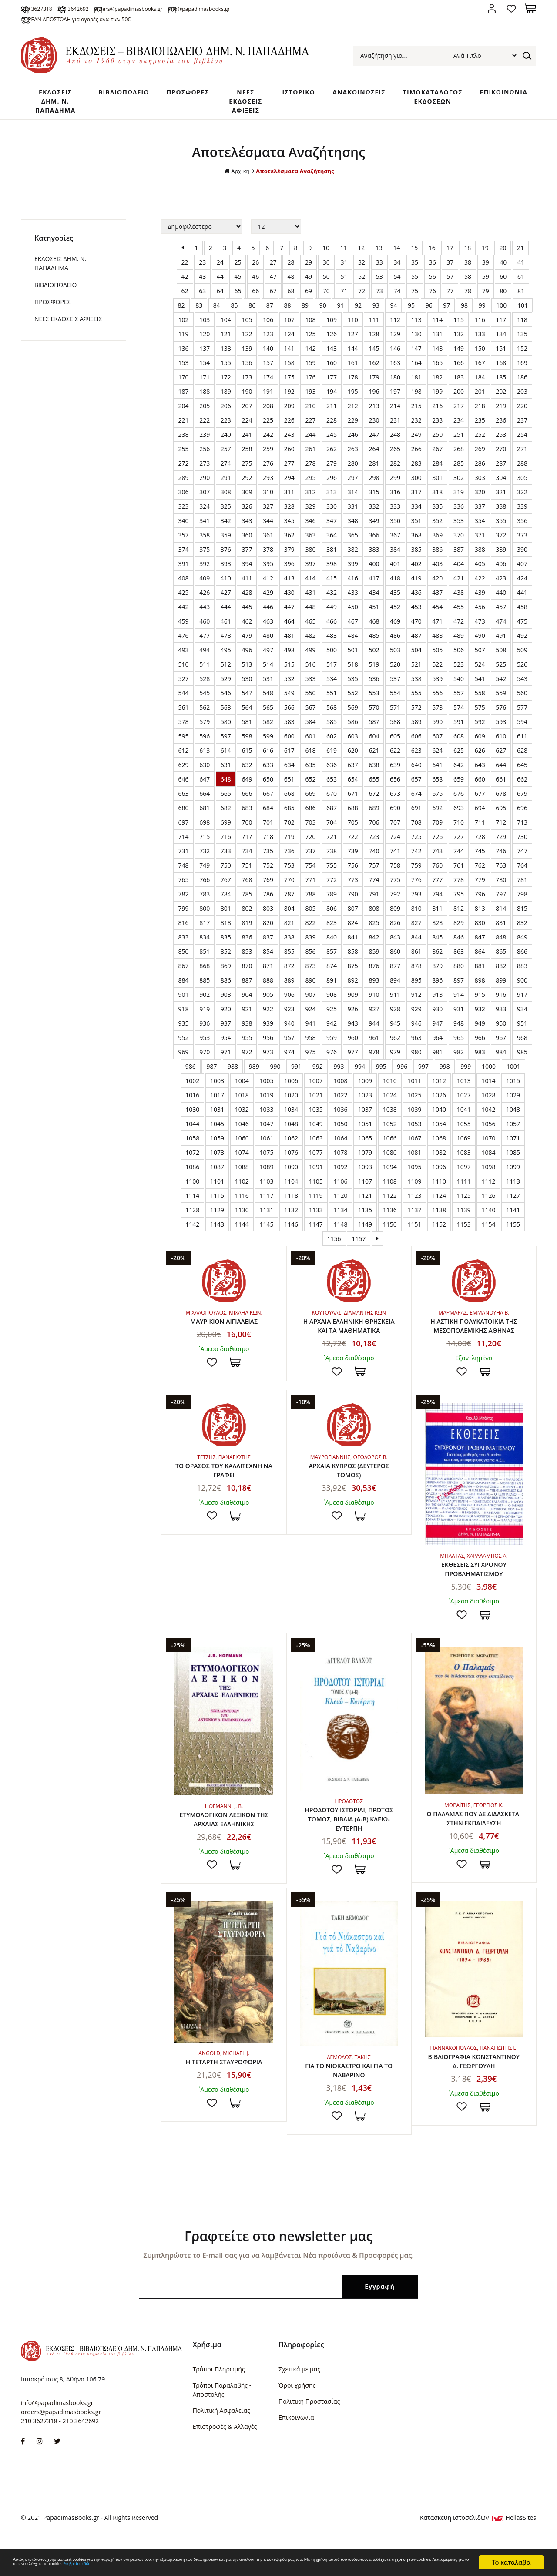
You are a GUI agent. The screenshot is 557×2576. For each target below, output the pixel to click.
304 (501, 486)
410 (226, 587)
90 (322, 314)
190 (247, 400)
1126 (488, 1204)
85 (234, 314)
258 (247, 457)
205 (204, 414)
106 (268, 328)
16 (432, 256)
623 (416, 759)
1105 (316, 1190)
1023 (365, 1104)
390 (522, 558)
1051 (365, 1132)
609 (480, 745)
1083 (464, 1161)
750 (226, 874)
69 (308, 299)
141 (289, 357)
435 (395, 601)
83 (198, 314)
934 (522, 1017)
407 (522, 572)
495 (226, 658)
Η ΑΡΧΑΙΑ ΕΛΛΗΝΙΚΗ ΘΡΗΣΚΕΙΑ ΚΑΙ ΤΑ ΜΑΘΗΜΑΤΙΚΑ (349, 1341)
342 (226, 529)
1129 (217, 1218)
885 (204, 989)
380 (310, 558)
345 (289, 529)
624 (437, 759)
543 (522, 687)
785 (247, 903)
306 (183, 500)
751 (247, 874)
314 (353, 500)
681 (204, 816)
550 (310, 702)
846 (458, 946)
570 (374, 716)
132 (458, 343)
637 (353, 773)
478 (226, 644)
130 (416, 343)
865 (501, 960)
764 (522, 874)
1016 (192, 1104)
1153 (464, 1233)
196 (374, 400)
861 (416, 960)
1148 (340, 1233)
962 (395, 1046)
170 (183, 386)
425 (183, 601)
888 (268, 989)
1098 (488, 1175)
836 (247, 946)
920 (226, 1017)
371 (480, 544)
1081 (414, 1161)
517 (331, 673)
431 (310, 601)
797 (501, 903)
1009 (365, 1089)
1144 (242, 1233)
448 (310, 615)
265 (395, 457)
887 (247, 989)
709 (437, 831)
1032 (242, 1118)
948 (458, 1032)
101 (522, 314)
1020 (291, 1104)
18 (467, 256)
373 (522, 544)
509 (522, 658)
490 (480, 644)
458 (522, 615)
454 (437, 615)
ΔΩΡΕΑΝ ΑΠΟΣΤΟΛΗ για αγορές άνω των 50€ (105, 18)
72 (361, 299)
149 (458, 357)
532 (289, 687)
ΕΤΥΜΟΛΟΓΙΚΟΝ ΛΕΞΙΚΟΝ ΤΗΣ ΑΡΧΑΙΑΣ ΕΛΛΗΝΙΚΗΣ (224, 1845)
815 (522, 917)
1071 (513, 1147)
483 (331, 644)
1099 (513, 1175)
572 (416, 716)
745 (480, 859)
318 (437, 500)
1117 (266, 1204)
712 (501, 831)
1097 (464, 1175)
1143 (217, 1233)
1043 (513, 1118)
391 (183, 572)
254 (522, 443)
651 (289, 788)
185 (501, 386)
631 (226, 773)
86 (251, 314)
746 (501, 859)
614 (226, 759)
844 (416, 946)
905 (268, 1003)
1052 (390, 1132)
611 (522, 745)
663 (183, 802)
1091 (316, 1175)
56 (432, 285)
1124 (439, 1204)
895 (416, 989)
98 (464, 314)
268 (458, 457)
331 (353, 515)
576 (501, 716)
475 (522, 630)
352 (437, 529)
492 (522, 644)
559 (501, 702)
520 (395, 673)
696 (522, 816)
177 (331, 386)
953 (204, 1046)
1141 (513, 1218)
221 (183, 429)
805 (310, 917)
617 (289, 759)
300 (416, 486)
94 (393, 314)
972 (247, 1061)
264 (374, 457)
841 (353, 946)
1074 (242, 1161)
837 (268, 946)
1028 (488, 1104)
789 (331, 903)
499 (310, 658)
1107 (365, 1190)
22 (184, 271)
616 (268, 759)
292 (247, 486)
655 (374, 788)
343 (247, 529)
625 (458, 759)
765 (183, 888)
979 (395, 1061)
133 (480, 343)
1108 (390, 1190)
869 (226, 974)
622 (395, 759)
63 (202, 299)
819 (247, 931)
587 (374, 730)
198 (416, 400)
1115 (217, 1204)
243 (289, 443)
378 (268, 558)
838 (289, 946)
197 (395, 400)
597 (226, 745)
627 (501, 759)
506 (458, 658)
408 (183, 587)
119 (183, 343)
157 (268, 371)
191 (268, 400)
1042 (488, 1118)
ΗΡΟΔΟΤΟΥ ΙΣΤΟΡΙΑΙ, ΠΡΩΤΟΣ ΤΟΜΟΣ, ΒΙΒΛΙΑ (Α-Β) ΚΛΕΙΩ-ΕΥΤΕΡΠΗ (349, 1845)
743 (437, 859)
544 (183, 702)
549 (289, 702)
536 (374, 687)
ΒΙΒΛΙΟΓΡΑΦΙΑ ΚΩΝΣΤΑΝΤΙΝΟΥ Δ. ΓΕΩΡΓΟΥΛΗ (474, 2099)
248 (395, 443)
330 (331, 515)
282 (395, 472)
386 (437, 558)
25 (237, 271)
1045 (217, 1132)
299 (395, 486)
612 (183, 759)
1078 (340, 1161)
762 (480, 874)
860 (395, 960)
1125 (464, 1204)
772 (331, 888)
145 (374, 357)
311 (289, 500)
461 (226, 630)
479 (247, 644)
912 (416, 1003)
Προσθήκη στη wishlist (212, 1372)
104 (226, 328)
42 (184, 285)
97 (446, 314)
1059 (217, 1147)
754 (310, 874)
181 (416, 386)
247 (374, 443)
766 (204, 888)
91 (340, 314)
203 (522, 400)
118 (522, 328)
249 (416, 443)
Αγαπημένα (511, 8)
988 (233, 1075)
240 (226, 443)
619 (331, 759)
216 (437, 414)
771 (310, 888)
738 (331, 859)
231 (395, 429)
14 (396, 256)
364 (331, 544)
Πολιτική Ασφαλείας (221, 2446)
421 (458, 587)
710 (458, 831)
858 (353, 960)
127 (353, 343)
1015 (513, 1089)
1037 (365, 1118)
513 (247, 673)
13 (379, 256)
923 (289, 1017)
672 (374, 802)
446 (268, 615)
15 (414, 256)
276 (268, 472)
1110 (439, 1190)
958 (310, 1046)
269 (480, 457)
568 (331, 716)
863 (458, 960)
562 (204, 716)
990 (275, 1075)
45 (237, 285)
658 (437, 788)
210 (310, 414)
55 (414, 285)
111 (374, 328)
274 (226, 472)
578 (183, 730)
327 (268, 515)
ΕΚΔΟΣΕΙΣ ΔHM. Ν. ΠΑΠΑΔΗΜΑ (43, 104)
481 (289, 644)
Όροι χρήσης (296, 2421)
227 (310, 429)
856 (310, 960)
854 (268, 960)
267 (437, 457)
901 (183, 1003)
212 (353, 414)
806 (331, 917)
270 (501, 457)
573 (437, 716)
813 (480, 917)
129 (395, 343)
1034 (291, 1118)
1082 (439, 1161)
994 (360, 1075)
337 (480, 515)
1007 (316, 1089)
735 (268, 859)
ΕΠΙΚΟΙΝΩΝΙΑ (510, 95)
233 (437, 429)
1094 (390, 1175)
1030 (192, 1118)
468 (374, 630)
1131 (266, 1218)
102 (183, 328)
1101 (217, 1190)
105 (247, 328)
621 (374, 759)
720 (310, 845)
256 (204, 457)
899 (501, 989)
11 (343, 256)
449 (331, 615)
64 (220, 299)
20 (502, 256)
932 (480, 1017)
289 (183, 486)
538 (416, 687)
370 (458, 544)
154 (204, 371)
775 (395, 888)
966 (480, 1046)
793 (416, 903)
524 (480, 673)
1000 (489, 1075)
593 (501, 730)
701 (268, 831)
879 (437, 974)
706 (374, 831)
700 (247, 831)
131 (437, 343)
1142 (192, 1233)
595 (183, 745)
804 (289, 917)
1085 (513, 1161)
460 (204, 630)
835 (226, 946)
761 (458, 874)
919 (204, 1017)
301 (437, 486)
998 (445, 1075)
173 (247, 386)
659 (458, 788)
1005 (266, 1089)
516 (310, 673)
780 (501, 888)
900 (522, 989)
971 (226, 1061)
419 (416, 587)
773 (353, 888)
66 (255, 299)
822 (310, 931)
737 (310, 859)
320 (480, 500)
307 (204, 500)
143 (331, 357)
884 (183, 989)
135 (522, 343)
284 (437, 472)
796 (480, 903)
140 (268, 357)
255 (183, 457)
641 (437, 773)
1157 (359, 1247)
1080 (390, 1161)
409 (204, 587)
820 (268, 931)
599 (268, 745)
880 (458, 974)
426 (204, 601)
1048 (291, 1132)
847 (480, 946)
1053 (414, 1132)
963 (416, 1046)
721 (331, 845)
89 (305, 314)
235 (480, 429)
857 (331, 960)
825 (374, 931)
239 (204, 443)
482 (310, 644)
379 (289, 558)
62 (184, 299)
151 (501, 357)
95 (411, 314)
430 (289, 601)
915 (480, 1003)
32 (361, 271)
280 (353, 472)
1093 (365, 1175)
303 (480, 486)
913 (437, 1003)
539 (437, 687)
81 (520, 299)
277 (289, 472)
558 (480, 702)
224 (247, 429)
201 (480, 400)
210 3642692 (110, 8)
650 (268, 788)
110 (353, 328)
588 (395, 730)
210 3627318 (53, 8)
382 (353, 558)
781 (522, 888)
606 (416, 745)
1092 (340, 1175)
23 (202, 271)
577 (522, 716)
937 (226, 1032)
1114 (192, 1204)
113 (416, 328)
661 (501, 788)
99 (482, 314)
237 (522, 429)
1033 (266, 1118)
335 (437, 515)
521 (416, 673)
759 (416, 874)
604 (374, 745)
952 (183, 1046)
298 (374, 486)
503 (395, 658)
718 (268, 845)
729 (501, 845)
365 (353, 544)
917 (522, 1003)
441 (522, 601)
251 (458, 443)
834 (204, 946)
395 (268, 572)
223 (226, 429)
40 (503, 271)
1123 (414, 1204)
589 (416, 730)
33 (379, 271)
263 (353, 457)
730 (522, 845)
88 (287, 314)
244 (310, 443)
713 (522, 831)
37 (449, 271)
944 (374, 1032)
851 (204, 960)
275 (247, 472)
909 (353, 1003)
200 (458, 400)
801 (226, 917)
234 (458, 429)
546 (226, 702)
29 (308, 271)
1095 (414, 1175)
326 (247, 515)
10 (325, 256)
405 (480, 572)
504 (416, 658)
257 (226, 457)
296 (331, 486)
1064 (340, 1147)
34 (396, 271)
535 (353, 687)
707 (395, 831)
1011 (414, 1089)
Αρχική (234, 179)
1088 (242, 1175)
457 (501, 615)
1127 (513, 1204)
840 (331, 946)
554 (395, 702)
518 (353, 673)
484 (353, 644)
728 (480, 845)
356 (522, 529)
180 (395, 386)
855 (289, 960)
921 (247, 1017)
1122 (390, 1204)
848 (501, 946)
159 (310, 371)
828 (437, 931)
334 (416, 515)
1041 (464, 1118)
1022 (340, 1104)
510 (183, 673)
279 (331, 472)
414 (310, 587)
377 (247, 558)
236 (501, 429)
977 (353, 1061)
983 (480, 1061)
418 (395, 587)
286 (480, 472)
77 (449, 299)
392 (204, 572)
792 (395, 903)
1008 (340, 1089)
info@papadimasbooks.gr (296, 8)
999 (465, 1075)
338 (501, 515)
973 (268, 1061)
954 (226, 1046)
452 (395, 615)
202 (501, 400)
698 (204, 831)
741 (395, 859)
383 (374, 558)
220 (522, 414)
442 (183, 615)
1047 (266, 1132)
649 (247, 788)
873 (310, 974)
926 (353, 1017)
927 (374, 1017)
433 (353, 601)
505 (437, 658)
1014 (488, 1089)
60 (503, 285)
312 (310, 500)
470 (416, 630)
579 (204, 730)
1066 (390, 1147)
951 (522, 1032)
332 (374, 515)
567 (310, 716)
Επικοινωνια (296, 2453)
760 (437, 874)
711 (480, 831)
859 (374, 960)
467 (353, 630)
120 (204, 343)
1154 (488, 1233)
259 (268, 457)
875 (353, 974)
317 (416, 500)
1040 (439, 1118)
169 (522, 371)
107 (289, 328)
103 (204, 328)
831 (501, 931)
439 (480, 601)
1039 (414, 1118)
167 (480, 371)
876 (374, 974)
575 (480, 716)
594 (522, 730)
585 (331, 730)
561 (183, 716)
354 (480, 529)
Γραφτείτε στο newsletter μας (278, 2272)
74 (396, 299)
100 (501, 314)
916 (501, 1003)
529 (226, 687)
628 (522, 759)
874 (331, 974)
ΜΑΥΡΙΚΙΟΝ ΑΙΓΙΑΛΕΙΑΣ (223, 1330)
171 (204, 386)
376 (226, 558)
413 (289, 587)
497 (268, 658)
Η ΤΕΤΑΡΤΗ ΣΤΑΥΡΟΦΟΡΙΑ (224, 2095)
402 (416, 572)
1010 (390, 1089)
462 (247, 630)
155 (226, 371)
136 (183, 357)
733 (226, 859)
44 (220, 285)
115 (458, 328)
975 (310, 1061)
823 (331, 931)
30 (326, 271)
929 (416, 1017)
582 (268, 730)
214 (395, 414)
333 (395, 515)
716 (226, 845)
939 (268, 1032)
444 (226, 615)
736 (289, 859)
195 (353, 400)
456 (480, 615)
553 (374, 702)
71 (343, 299)
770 (289, 888)
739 (353, 859)
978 (374, 1061)
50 (326, 285)
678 (501, 802)
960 (353, 1046)
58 (467, 285)
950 (501, 1032)
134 (501, 343)
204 (183, 414)
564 (247, 716)
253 (501, 443)
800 (204, 917)
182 (437, 386)
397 (310, 572)
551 (331, 702)
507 (480, 658)
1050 (340, 1132)
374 (183, 558)
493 (183, 658)
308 (226, 500)
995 (381, 1075)
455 (458, 615)
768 (247, 888)
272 (183, 472)
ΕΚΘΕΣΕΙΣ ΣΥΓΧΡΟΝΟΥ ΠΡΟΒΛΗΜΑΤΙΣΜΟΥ (473, 1592)
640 (416, 773)
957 (289, 1046)
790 (353, 903)
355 (501, 529)
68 (290, 299)
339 (522, 515)
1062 (291, 1147)
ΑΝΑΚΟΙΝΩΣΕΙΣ (353, 95)
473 (480, 630)
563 (226, 716)
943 (353, 1032)
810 (416, 917)
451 (374, 615)
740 (374, 859)
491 (501, 644)
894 (395, 989)
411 (247, 587)
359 (226, 544)
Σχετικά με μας (299, 2405)
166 (458, 371)
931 (458, 1017)
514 (268, 673)
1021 (316, 1104)
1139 (464, 1218)
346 (310, 529)
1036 (340, 1118)
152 (522, 357)
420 (437, 587)
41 (520, 271)
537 (395, 687)
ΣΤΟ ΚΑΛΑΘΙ (235, 1372)
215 (416, 414)
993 (338, 1075)
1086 (192, 1175)
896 (437, 989)
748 (183, 874)
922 (268, 1017)
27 (273, 271)
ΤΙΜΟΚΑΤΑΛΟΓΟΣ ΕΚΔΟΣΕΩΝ (433, 100)
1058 (192, 1147)
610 (501, 745)
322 (522, 500)
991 (296, 1075)
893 (374, 989)
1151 (414, 1233)
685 (289, 816)
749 (204, 874)
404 (458, 572)
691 (416, 816)
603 (353, 745)
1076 (291, 1161)
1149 (365, 1233)
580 (226, 730)
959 (331, 1046)
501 (353, 658)
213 (374, 414)
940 (289, 1032)
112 (395, 328)
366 (374, 544)
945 (395, 1032)
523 (458, 673)
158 (289, 371)
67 (273, 299)
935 (183, 1032)
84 (216, 314)
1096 (439, 1175)
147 (416, 357)
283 (416, 472)
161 (353, 371)
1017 (217, 1104)
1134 (340, 1218)
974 (289, 1061)
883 (522, 974)
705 (353, 831)
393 (226, 572)
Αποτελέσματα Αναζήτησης (296, 179)
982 (458, 1061)
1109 (414, 1190)
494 (204, 658)
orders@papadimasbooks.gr (193, 8)
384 (395, 558)
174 (268, 386)
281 (374, 472)
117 (501, 328)
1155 (513, 1233)
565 (268, 716)
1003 (217, 1089)
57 (449, 285)
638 (374, 773)
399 (353, 572)
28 (290, 271)
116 (480, 328)
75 (414, 299)
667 (268, 802)
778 (458, 888)
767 (226, 888)
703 (310, 831)
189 (226, 400)
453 (416, 615)
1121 (365, 1204)
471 (437, 630)
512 (226, 673)
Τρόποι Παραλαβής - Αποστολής (222, 2426)
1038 (390, 1118)
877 (395, 974)
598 (247, 745)
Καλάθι (530, 8)
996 (402, 1075)
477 (204, 644)
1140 (488, 1218)
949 (480, 1032)
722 (353, 845)
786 (268, 903)
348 (353, 529)
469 (395, 630)
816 (183, 931)
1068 (439, 1147)
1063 (316, 1147)
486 (395, 644)
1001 (513, 1075)
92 (358, 314)
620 (353, 759)
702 (289, 831)
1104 (291, 1190)
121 (226, 343)
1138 (439, 1218)
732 (204, 859)
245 (331, 443)
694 (480, 816)
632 (247, 773)
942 (331, 1032)
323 (183, 515)
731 (183, 859)
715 (204, 845)
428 (247, 601)
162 (374, 371)
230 (374, 429)
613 (204, 759)
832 (522, 931)
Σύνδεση (491, 8)
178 (353, 386)
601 (310, 745)
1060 (242, 1147)
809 (395, 917)
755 (331, 874)
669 (310, 802)
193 (310, 400)
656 (395, 788)
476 (183, 644)
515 (289, 673)
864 (480, 960)
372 (501, 544)
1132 (291, 1218)
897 (458, 989)
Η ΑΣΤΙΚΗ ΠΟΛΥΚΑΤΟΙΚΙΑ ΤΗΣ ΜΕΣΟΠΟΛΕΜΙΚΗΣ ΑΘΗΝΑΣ (474, 1341)
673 (395, 802)
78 (467, 299)
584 (310, 730)
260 (289, 457)
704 (331, 831)
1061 (266, 1147)
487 (416, 644)
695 (501, 816)
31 (343, 271)
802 (247, 917)
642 (458, 773)
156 (247, 371)
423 (501, 587)
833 (183, 946)
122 (247, 343)
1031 (217, 1118)
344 (268, 529)
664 (204, 802)
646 (183, 788)
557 (458, 702)
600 (289, 745)
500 (331, 658)
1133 (316, 1218)
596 (204, 745)
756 (353, 874)
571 (395, 716)
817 (204, 931)
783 (204, 903)
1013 (464, 1089)
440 (501, 601)
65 (237, 299)
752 (268, 874)
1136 (390, 1218)
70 (326, 299)
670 (331, 802)
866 (522, 960)
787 (289, 903)
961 (374, 1046)
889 (289, 989)
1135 (365, 1218)
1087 (217, 1175)
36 (432, 271)
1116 (242, 1204)
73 (379, 299)
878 (416, 974)
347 (331, 529)
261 (310, 457)
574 (458, 716)
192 (289, 400)
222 (204, 429)
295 (310, 486)
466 (331, 630)
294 (289, 486)
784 (226, 903)
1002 (192, 1089)
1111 (464, 1190)
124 (289, 343)
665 (226, 802)
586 (353, 730)
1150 (390, 1233)
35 (414, 271)
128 (374, 343)
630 (204, 773)
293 (268, 486)
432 (331, 601)
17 (449, 256)
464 (289, 630)
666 (247, 802)
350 (395, 529)
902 (204, 1003)
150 (480, 357)
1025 (414, 1104)
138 (226, 357)
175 (289, 386)
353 (458, 529)
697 (183, 831)
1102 (242, 1190)
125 (310, 343)
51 (343, 285)
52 (361, 285)
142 (310, 357)
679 (522, 802)
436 (416, 601)
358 (204, 544)
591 (458, 730)
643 (480, 773)
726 (437, 845)
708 (416, 831)
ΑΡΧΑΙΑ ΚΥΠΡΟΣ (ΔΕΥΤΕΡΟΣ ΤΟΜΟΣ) (349, 1493)
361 (268, 544)
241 (247, 443)
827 (416, 931)
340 (183, 529)
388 (480, 558)
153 (183, 371)
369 (437, 544)
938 (247, 1032)
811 (437, 917)
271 (522, 457)
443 (204, 615)
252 (480, 443)
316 (395, 500)
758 (395, 874)
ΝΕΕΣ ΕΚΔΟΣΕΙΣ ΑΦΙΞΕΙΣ (237, 104)
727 (458, 845)
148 (437, 357)
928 (395, 1017)
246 (353, 443)
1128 (192, 1218)
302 (458, 486)
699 (226, 831)
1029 (513, 1104)
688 (353, 816)
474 (501, 630)
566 (289, 716)
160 (331, 371)
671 (353, 802)
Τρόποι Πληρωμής (219, 2405)
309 (247, 500)
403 (437, 572)
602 (331, 745)
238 (183, 443)
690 (395, 816)
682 (226, 816)
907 (310, 1003)
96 (429, 314)
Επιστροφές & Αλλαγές (225, 2463)
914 (458, 1003)
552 (353, 702)
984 (501, 1061)
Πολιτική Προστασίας (309, 2437)
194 (331, 400)
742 (416, 859)
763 (501, 874)
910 (374, 1003)
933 (501, 1017)
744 (458, 859)
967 (501, 1046)
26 (255, 271)
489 (458, 644)
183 (458, 386)
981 (437, 1061)
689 (374, 816)
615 (247, 759)
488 (437, 644)
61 (520, 285)
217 (458, 414)
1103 (266, 1190)
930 (437, 1017)
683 (247, 816)
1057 (513, 1132)
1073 (217, 1161)
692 (437, 816)
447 (289, 615)
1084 (488, 1161)
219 (501, 414)
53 (379, 285)
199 (437, 400)
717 (247, 845)
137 (204, 357)
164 (416, 371)
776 (416, 888)
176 (310, 386)
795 (458, 903)
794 (437, 903)
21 (520, 256)
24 (220, 271)
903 (226, 1003)
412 (268, 587)
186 (522, 386)
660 (480, 788)
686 (310, 816)
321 (501, 500)
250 (437, 443)
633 (268, 773)
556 (437, 702)
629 (183, 773)
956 (268, 1046)
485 (374, 644)
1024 (390, 1104)
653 (331, 788)
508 (501, 658)
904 (247, 1003)
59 (485, 285)
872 (289, 974)
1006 (291, 1089)
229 (353, 429)
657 (416, 788)
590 (437, 730)
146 (395, 357)
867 (183, 974)
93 (375, 314)
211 (331, 414)
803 (268, 917)
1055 (464, 1132)
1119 (316, 1204)
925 (331, 1017)
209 (289, 414)
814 (501, 917)
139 (247, 357)
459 (183, 630)
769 (268, 888)
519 (374, 673)
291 (226, 486)
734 (247, 859)
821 (289, 931)
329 (310, 515)
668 (289, 802)
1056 (488, 1132)
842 (374, 946)
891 (331, 989)
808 (374, 917)
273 (204, 472)
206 (226, 414)
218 (480, 414)
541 (480, 687)
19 (485, 256)
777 (437, 888)
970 (204, 1061)
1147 (316, 1233)
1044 (192, 1132)
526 (522, 673)
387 (458, 558)
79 (485, 299)
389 (501, 558)
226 (289, 429)
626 (480, 759)
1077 (316, 1161)
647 (204, 788)
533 (310, 687)
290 (204, 486)
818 (226, 931)
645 (522, 773)
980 (416, 1061)
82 (181, 314)
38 (467, 271)
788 (310, 903)
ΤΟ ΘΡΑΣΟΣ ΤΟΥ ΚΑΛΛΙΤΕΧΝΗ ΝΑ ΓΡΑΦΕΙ (224, 1493)
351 (416, 529)
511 (204, 673)
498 (289, 658)
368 (416, 544)
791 (374, 903)
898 (480, 989)
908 (331, 1003)
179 (374, 386)
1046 (242, 1132)
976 (331, 1061)
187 (183, 400)
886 (226, 989)
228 (331, 429)
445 (247, 615)
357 (183, 544)
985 (522, 1061)
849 (522, 946)
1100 (192, 1190)
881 (480, 974)
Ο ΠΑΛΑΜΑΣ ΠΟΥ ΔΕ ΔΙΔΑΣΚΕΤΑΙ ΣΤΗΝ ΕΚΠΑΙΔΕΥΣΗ (473, 1849)
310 (268, 500)
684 (268, 816)
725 (416, 845)
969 (183, 1061)
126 (331, 343)
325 (226, 515)
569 (353, 716)
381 (331, 558)
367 (395, 544)
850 (183, 960)
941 (310, 1032)
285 (458, 472)
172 (226, 386)
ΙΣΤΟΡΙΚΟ (290, 95)
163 (395, 371)
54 (396, 285)
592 (480, 730)
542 (501, 687)
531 (268, 687)
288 (522, 472)
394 (247, 572)
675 (437, 802)
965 (458, 1046)
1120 (340, 1204)
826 (395, 931)
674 (416, 802)
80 (503, 299)
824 (353, 931)
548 (268, 702)
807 (353, 917)
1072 (192, 1161)
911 (395, 1003)
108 (310, 328)
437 (437, 601)
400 (374, 572)
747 (522, 859)
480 (268, 644)
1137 (414, 1218)
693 (458, 816)
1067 (414, 1147)
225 (268, 429)
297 (353, 486)
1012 (439, 1089)
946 (416, 1032)
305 (522, 486)
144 (353, 357)
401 (395, 572)
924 (310, 1017)
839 (310, 946)
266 (416, 457)
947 (437, 1032)
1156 (334, 1247)
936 (204, 1032)
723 (374, 845)
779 (480, 888)
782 (183, 903)
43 (202, 285)
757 (374, 874)
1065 (365, 1147)
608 (458, 745)
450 (353, 615)
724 (395, 845)
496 (247, 658)
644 (501, 773)
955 (247, 1046)
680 (183, 816)
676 (458, 802)
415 (331, 587)
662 (522, 788)
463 (268, 630)
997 (423, 1075)
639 (395, 773)
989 (254, 1075)
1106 (340, 1190)
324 (204, 515)
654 (353, 788)
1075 (266, 1161)
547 (247, 702)
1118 (291, 1204)
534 (331, 687)
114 (437, 328)
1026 (439, 1104)
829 (458, 931)
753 (289, 874)
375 (204, 558)
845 (437, 946)
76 (432, 299)
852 (226, 960)
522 (437, 673)
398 (331, 572)
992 (317, 1075)
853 (247, 960)
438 (458, 601)
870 (247, 974)
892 (353, 989)
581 (247, 730)
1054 (439, 1132)
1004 (242, 1089)
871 (268, 974)
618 (310, 759)
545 (204, 702)
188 (204, 400)
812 (458, 917)
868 (204, 974)
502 (374, 658)
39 (485, 271)
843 (395, 946)
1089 (266, 1175)
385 (416, 558)
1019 (266, 1104)
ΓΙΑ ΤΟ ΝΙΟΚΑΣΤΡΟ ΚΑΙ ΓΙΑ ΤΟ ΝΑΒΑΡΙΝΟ (349, 2104)
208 (268, 414)
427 (226, 601)
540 (458, 687)
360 (247, 544)
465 (310, 630)
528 (204, 687)
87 (269, 314)
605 (395, 745)
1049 (316, 1132)
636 (331, 773)
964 (437, 1046)
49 (308, 285)
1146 (291, 1233)
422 (480, 587)
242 (268, 443)
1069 (464, 1147)
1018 (242, 1104)
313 (331, 500)
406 (501, 572)
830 (480, 931)
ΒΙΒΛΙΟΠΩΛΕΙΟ (110, 95)
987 (211, 1075)
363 (310, 544)
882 (501, 974)
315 (374, 500)
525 (501, 673)
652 (310, 788)
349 (374, 529)
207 (247, 414)
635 (310, 773)
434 (374, 601)
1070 (488, 1147)
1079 (365, 1161)
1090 (291, 1175)
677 (480, 802)
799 (183, 917)
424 (522, 587)
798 (522, 903)
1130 (242, 1218)
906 (289, 1003)
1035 (316, 1118)
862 (437, 960)
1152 (439, 1233)
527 (183, 687)
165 (437, 371)
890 (310, 989)
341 (204, 529)
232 (416, 429)
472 (458, 630)
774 (374, 888)
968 (522, 1046)
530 (247, 687)
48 (290, 285)
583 (289, 730)
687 (331, 816)
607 (437, 745)
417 (374, 587)
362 (289, 544)
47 (273, 285)
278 (310, 472)
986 (190, 1075)
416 (353, 587)
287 (501, 472)
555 (416, 702)
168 (501, 371)
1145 (266, 1233)
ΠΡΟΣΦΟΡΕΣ (179, 95)
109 (331, 328)
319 (458, 500)
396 (289, 572)
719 (289, 845)
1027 (464, 1104)
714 (183, 845)
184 (480, 386)
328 (289, 515)
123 (268, 343)
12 (361, 256)
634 (289, 773)
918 (183, 1017)
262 (331, 457)
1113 (513, 1190)
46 (255, 285)
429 (268, 601)
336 (458, 515)
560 (522, 702)
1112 (488, 1190)
